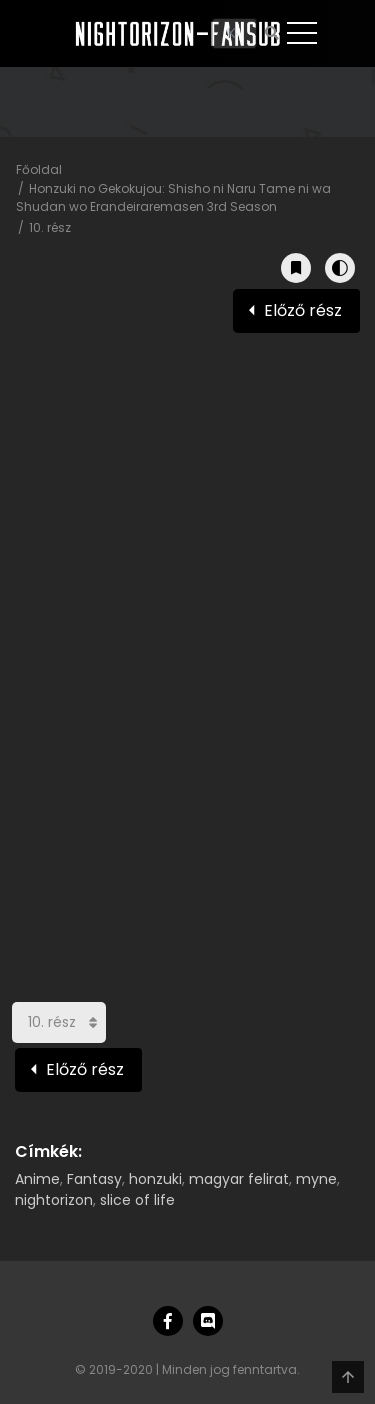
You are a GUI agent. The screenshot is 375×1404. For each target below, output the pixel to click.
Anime (37, 1179)
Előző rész (303, 310)
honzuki (155, 1179)
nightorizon (54, 1200)
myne (316, 1179)
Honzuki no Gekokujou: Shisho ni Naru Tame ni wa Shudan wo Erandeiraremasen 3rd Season (173, 197)
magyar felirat (239, 1179)
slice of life (137, 1200)
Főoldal (39, 169)
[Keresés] (234, 33)
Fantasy (94, 1179)
